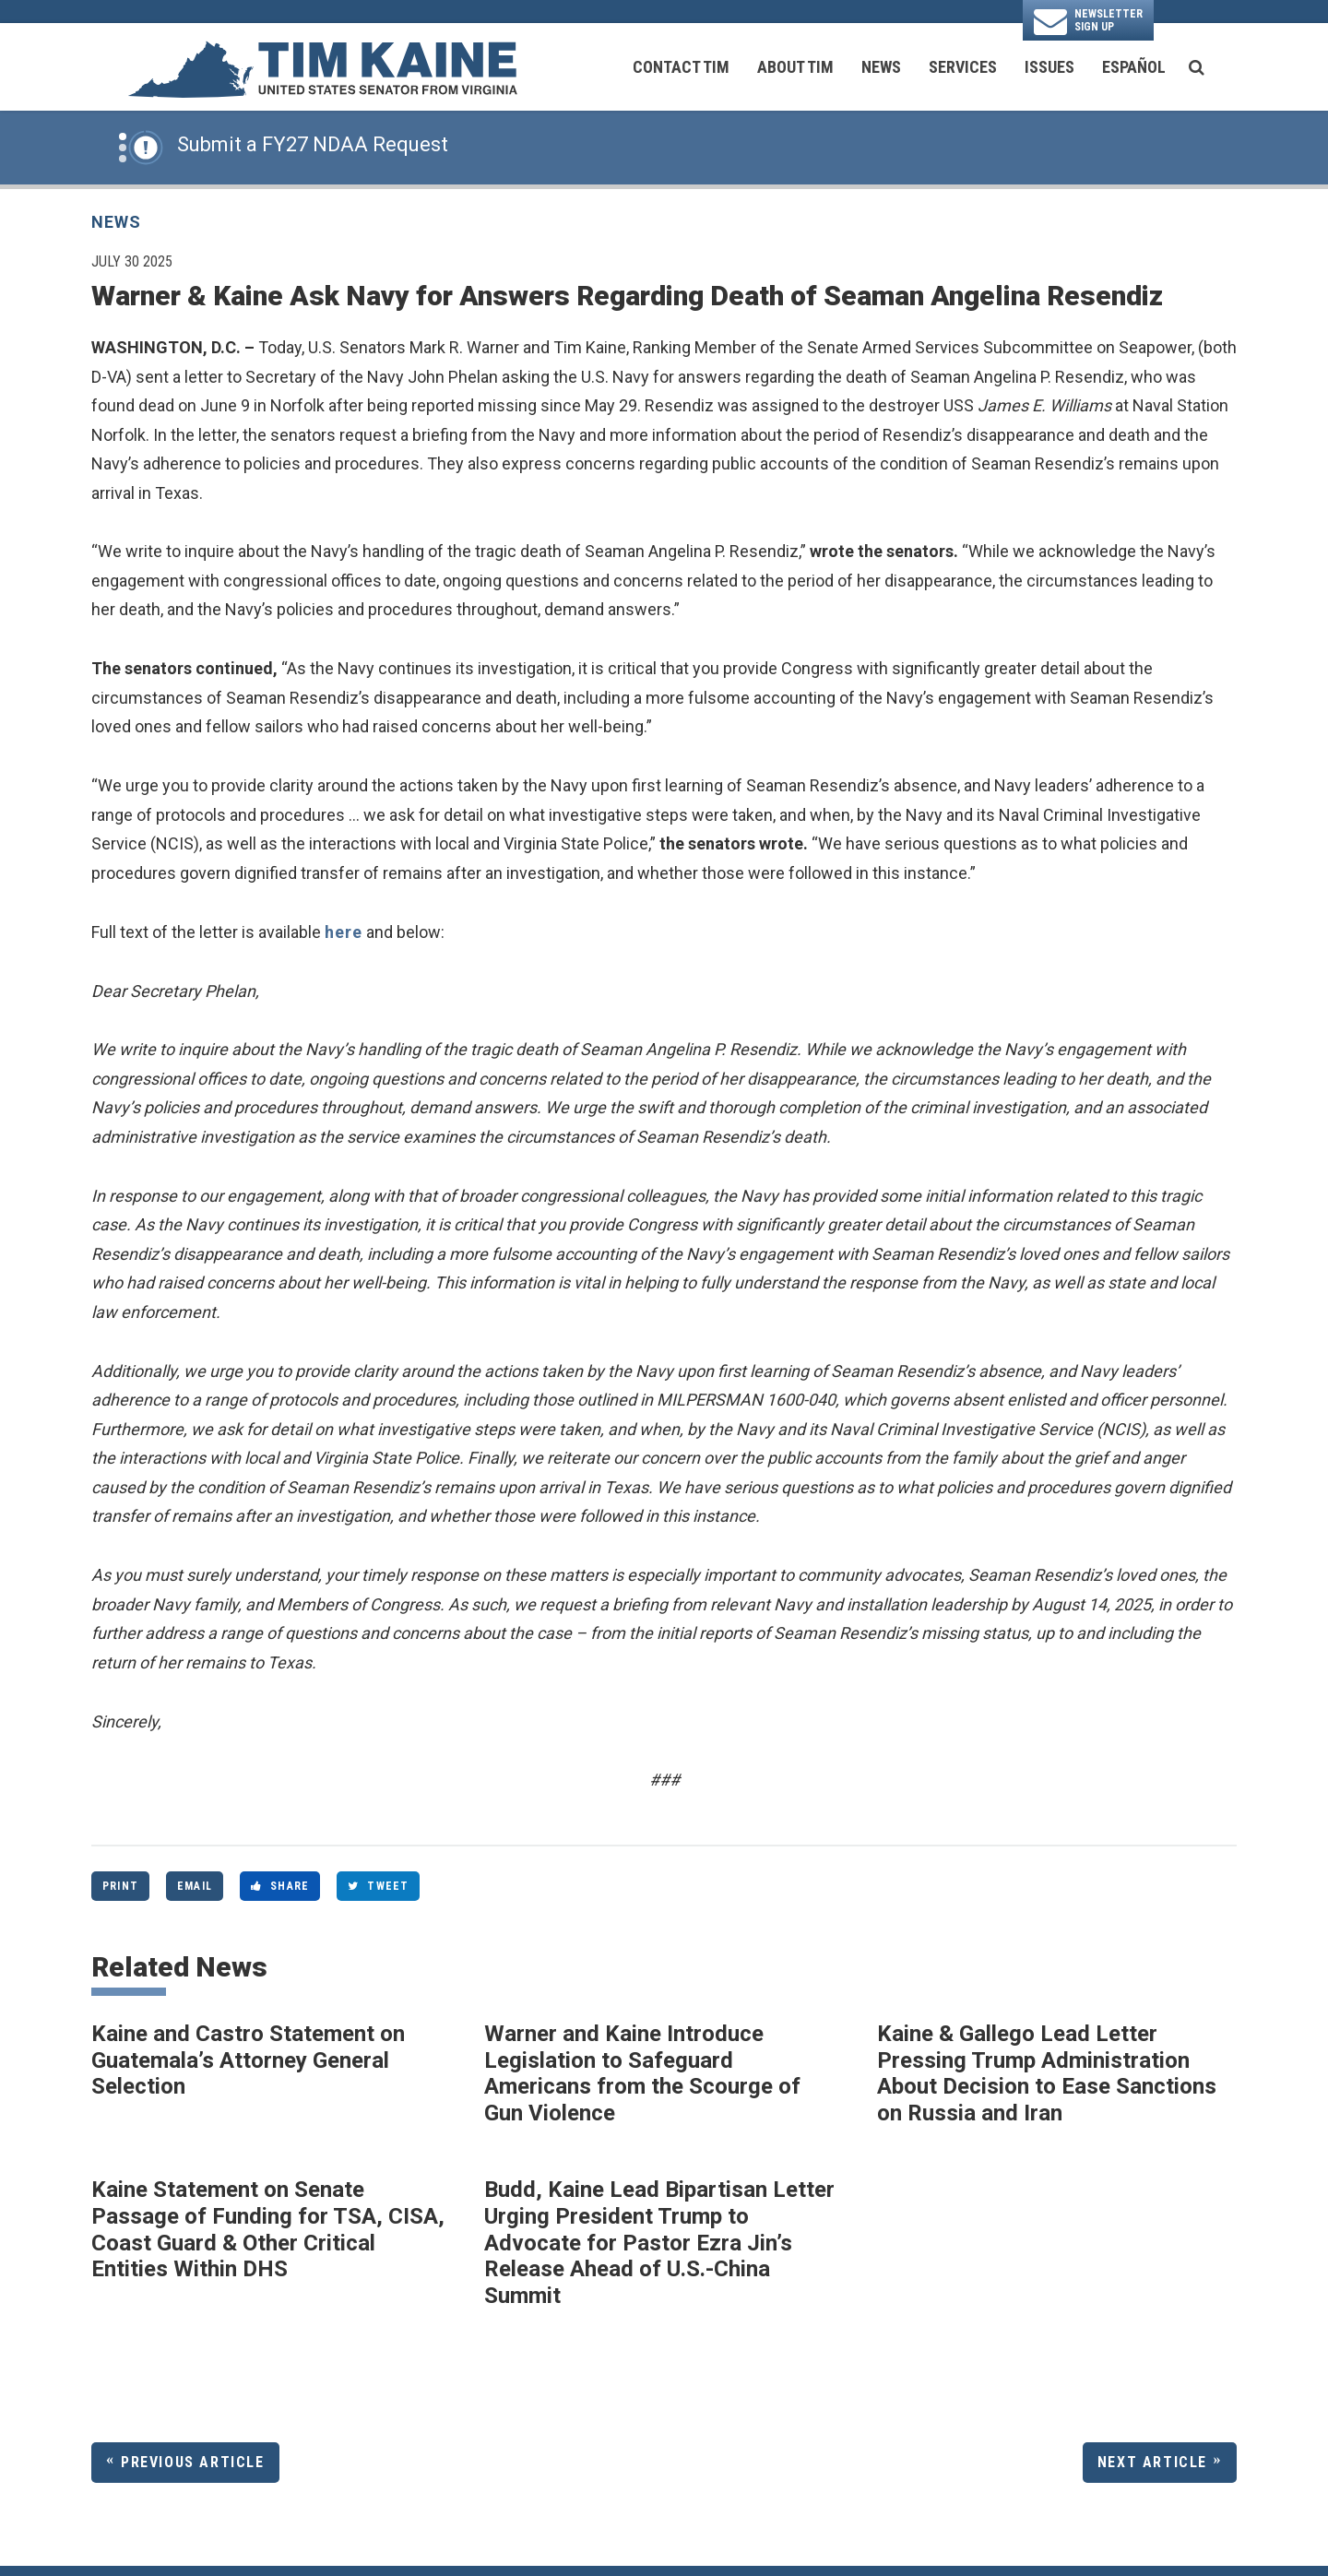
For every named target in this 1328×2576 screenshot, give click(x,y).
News (881, 67)
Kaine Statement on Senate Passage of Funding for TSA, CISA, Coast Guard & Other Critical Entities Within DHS (268, 2229)
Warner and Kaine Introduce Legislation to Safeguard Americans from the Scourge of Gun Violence (642, 2073)
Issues (1049, 67)
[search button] (1197, 67)
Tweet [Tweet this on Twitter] (378, 1886)
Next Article (1152, 2462)
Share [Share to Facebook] (280, 1886)
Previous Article (193, 2462)
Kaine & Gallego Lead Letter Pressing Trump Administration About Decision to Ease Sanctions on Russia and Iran (1046, 2073)
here (343, 932)
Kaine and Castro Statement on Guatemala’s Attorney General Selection (248, 2060)
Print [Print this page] (120, 1886)
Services (963, 67)
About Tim (795, 67)
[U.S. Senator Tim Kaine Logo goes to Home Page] (321, 67)
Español (1134, 67)
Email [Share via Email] (194, 1886)
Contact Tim (681, 67)
